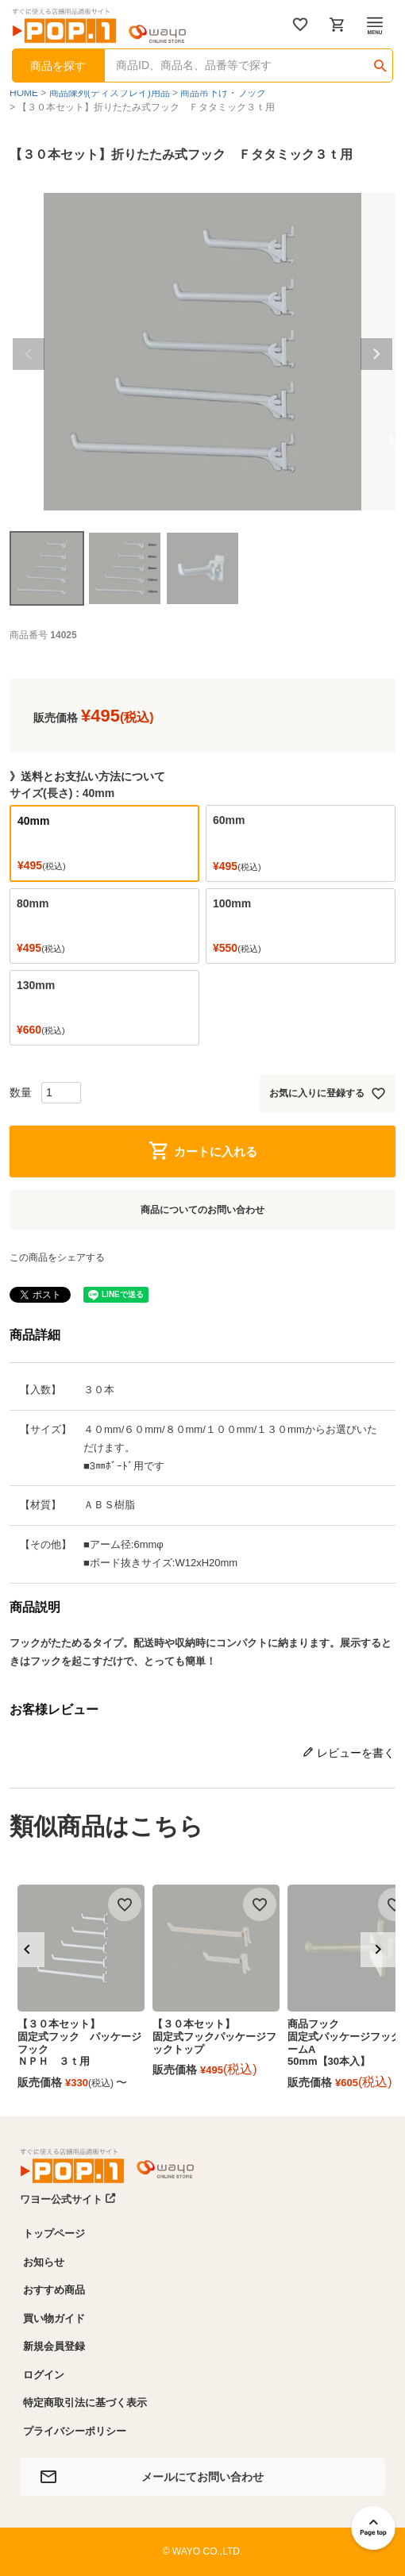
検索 (380, 60)
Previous (28, 354)
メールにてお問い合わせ (202, 2476)
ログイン (43, 2375)
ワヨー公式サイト (68, 2199)
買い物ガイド (54, 2318)
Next (376, 354)
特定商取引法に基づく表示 (85, 2403)
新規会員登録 (54, 2346)
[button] (27, 1949)
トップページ (54, 2233)
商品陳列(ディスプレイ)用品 (109, 92)
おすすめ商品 (54, 2290)
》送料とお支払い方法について (87, 776)
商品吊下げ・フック (223, 92)
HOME (24, 92)
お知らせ (43, 2262)
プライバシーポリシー (74, 2431)
